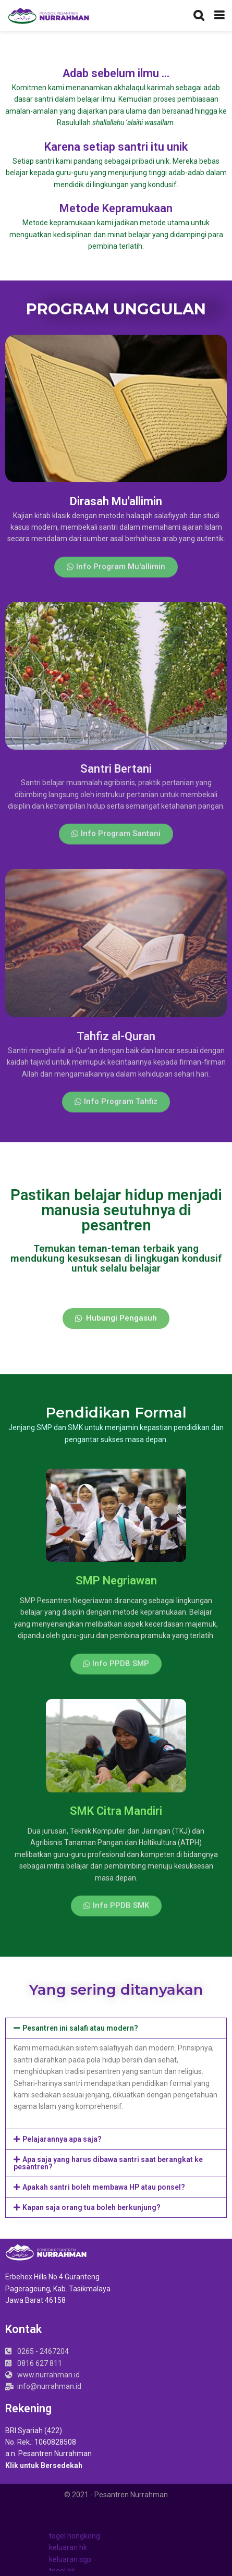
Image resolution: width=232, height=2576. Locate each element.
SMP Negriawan (116, 1580)
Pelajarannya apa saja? (62, 2139)
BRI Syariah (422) (33, 2430)
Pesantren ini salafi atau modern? (80, 2028)
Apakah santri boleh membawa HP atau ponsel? (103, 2187)
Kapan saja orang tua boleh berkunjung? (91, 2207)
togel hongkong (74, 2536)
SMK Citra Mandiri (116, 1810)
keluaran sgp (70, 2559)
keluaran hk (68, 2547)
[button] (116, 574)
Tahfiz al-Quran (116, 1036)
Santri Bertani (116, 768)
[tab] (116, 2028)
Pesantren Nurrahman (131, 2494)
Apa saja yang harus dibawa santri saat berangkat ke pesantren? (108, 2163)
